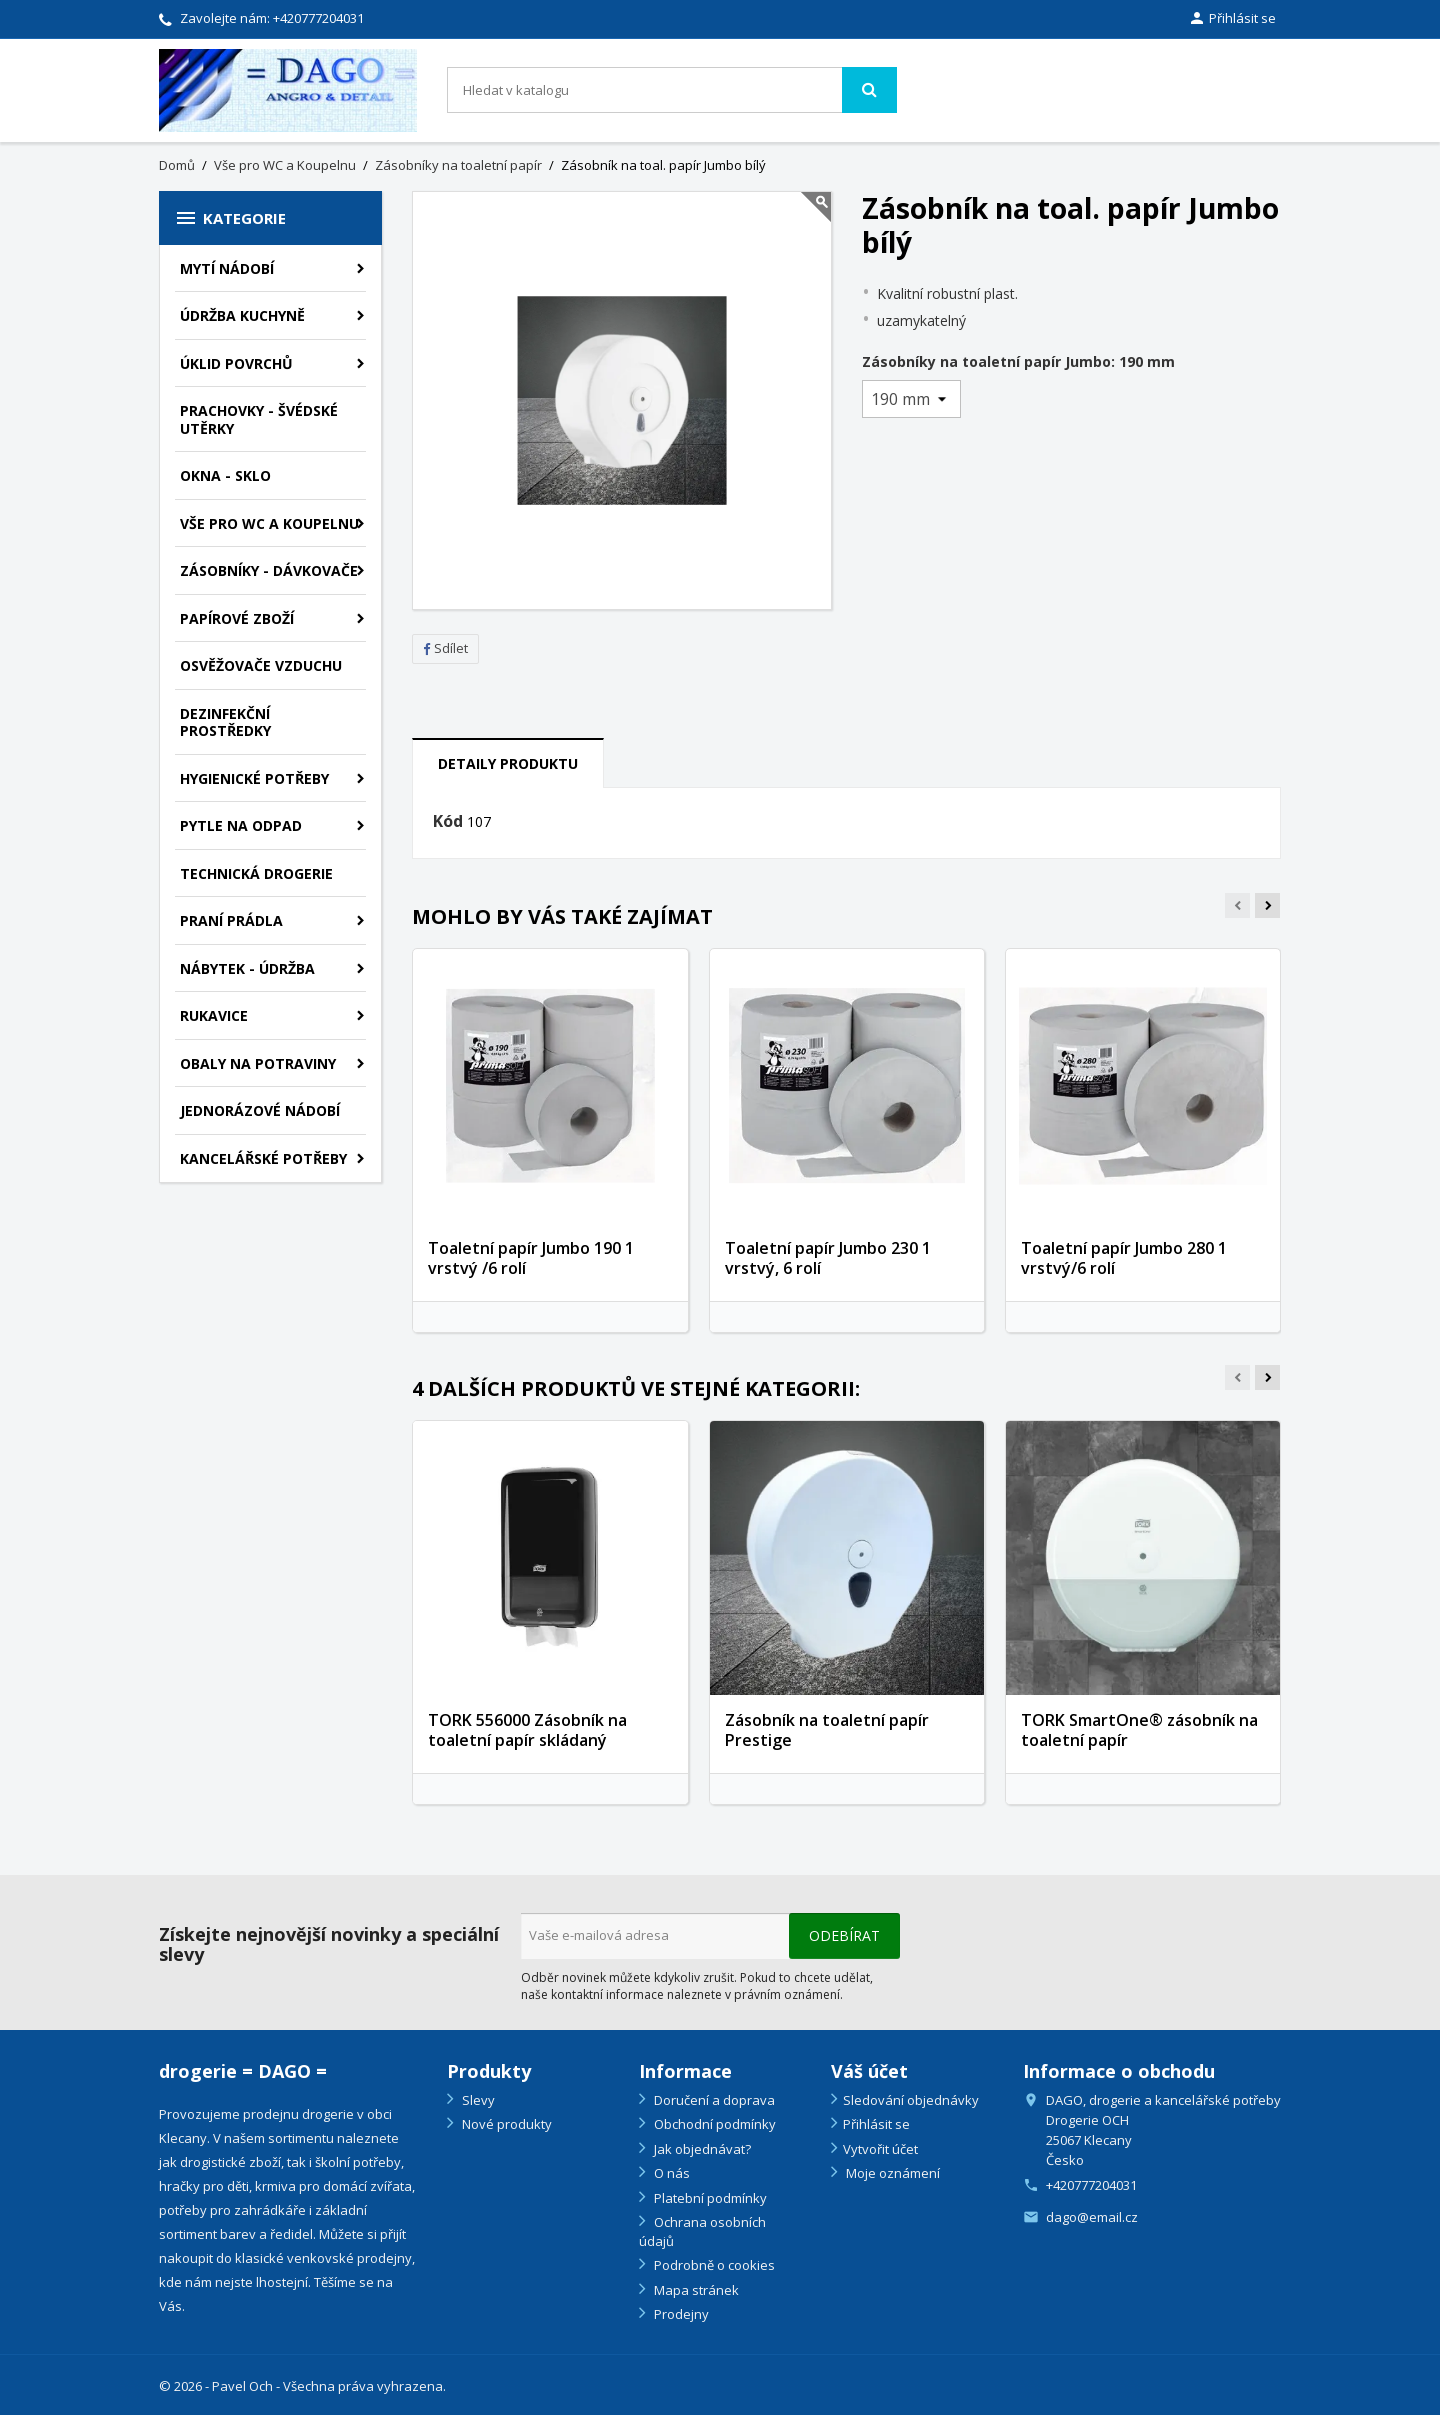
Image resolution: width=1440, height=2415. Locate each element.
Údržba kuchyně (242, 315)
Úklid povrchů (236, 363)
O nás (670, 2173)
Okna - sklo (225, 475)
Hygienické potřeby (254, 778)
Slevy (477, 2100)
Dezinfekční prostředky (225, 722)
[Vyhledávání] (672, 90)
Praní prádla (231, 920)
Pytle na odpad (241, 825)
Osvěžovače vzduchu (261, 665)
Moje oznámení (891, 2173)
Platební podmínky (709, 2198)
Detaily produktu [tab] (508, 763)
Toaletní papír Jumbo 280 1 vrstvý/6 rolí (1124, 1258)
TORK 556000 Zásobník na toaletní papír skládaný (527, 1730)
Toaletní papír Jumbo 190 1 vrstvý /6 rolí (531, 1258)
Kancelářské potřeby (263, 1158)
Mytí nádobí (227, 268)
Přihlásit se (876, 2124)
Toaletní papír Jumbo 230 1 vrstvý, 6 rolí (828, 1258)
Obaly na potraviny (258, 1063)
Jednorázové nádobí (260, 1110)
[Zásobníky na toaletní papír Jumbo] (911, 399)
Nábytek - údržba (247, 968)
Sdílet (445, 648)
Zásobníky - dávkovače (269, 570)
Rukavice (214, 1015)
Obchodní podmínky (713, 2124)
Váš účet (869, 2071)
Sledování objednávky (911, 2100)
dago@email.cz (1092, 2217)
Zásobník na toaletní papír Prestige (827, 1730)
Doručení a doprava (713, 2100)
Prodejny (680, 2314)
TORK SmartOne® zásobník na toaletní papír (1139, 1730)
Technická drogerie (256, 873)
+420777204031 (318, 18)
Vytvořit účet (880, 2149)
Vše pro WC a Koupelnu (269, 523)
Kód (448, 822)
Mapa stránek (695, 2290)
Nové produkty (505, 2124)
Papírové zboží (237, 618)
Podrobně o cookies (713, 2265)
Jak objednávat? (701, 2149)
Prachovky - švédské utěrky (259, 419)
